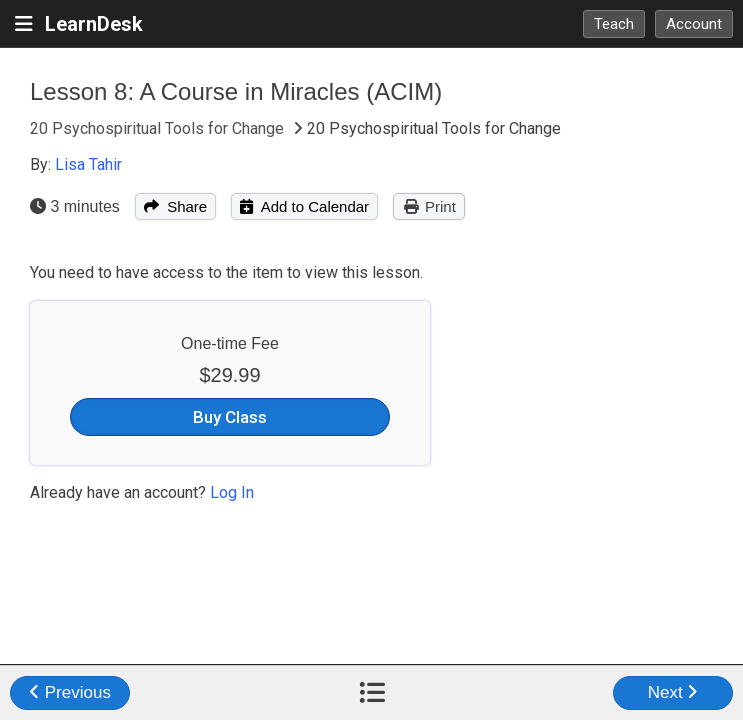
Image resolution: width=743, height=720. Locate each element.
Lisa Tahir (88, 164)
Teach (614, 24)
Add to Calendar (304, 206)
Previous (70, 692)
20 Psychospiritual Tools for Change (159, 128)
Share (175, 206)
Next (673, 692)
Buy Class (230, 417)
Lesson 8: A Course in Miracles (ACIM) (236, 91)
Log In (232, 492)
